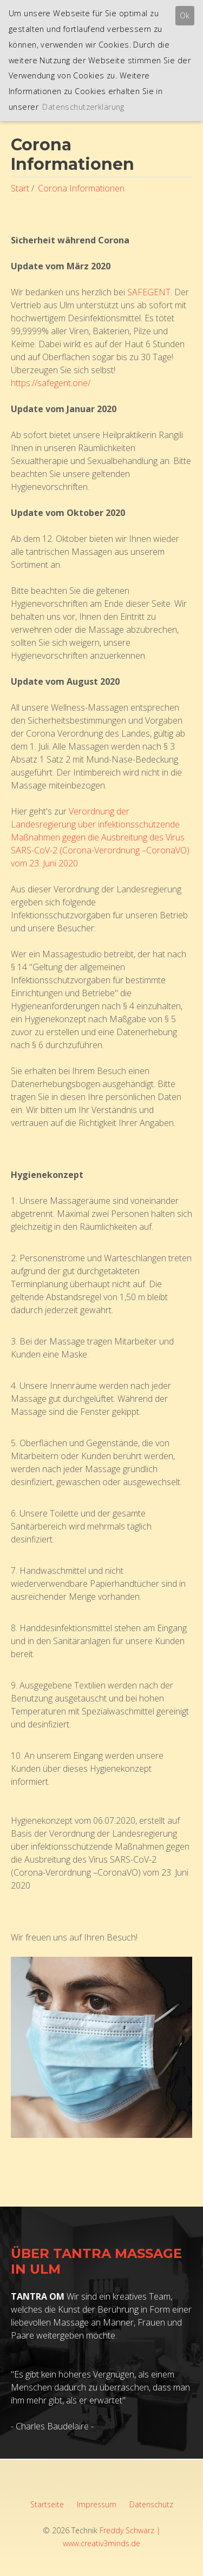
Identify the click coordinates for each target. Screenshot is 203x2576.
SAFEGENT (149, 292)
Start (20, 188)
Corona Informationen (81, 188)
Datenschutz (151, 2504)
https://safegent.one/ (50, 383)
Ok (184, 15)
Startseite (47, 2504)
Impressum (96, 2504)
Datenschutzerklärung (83, 107)
